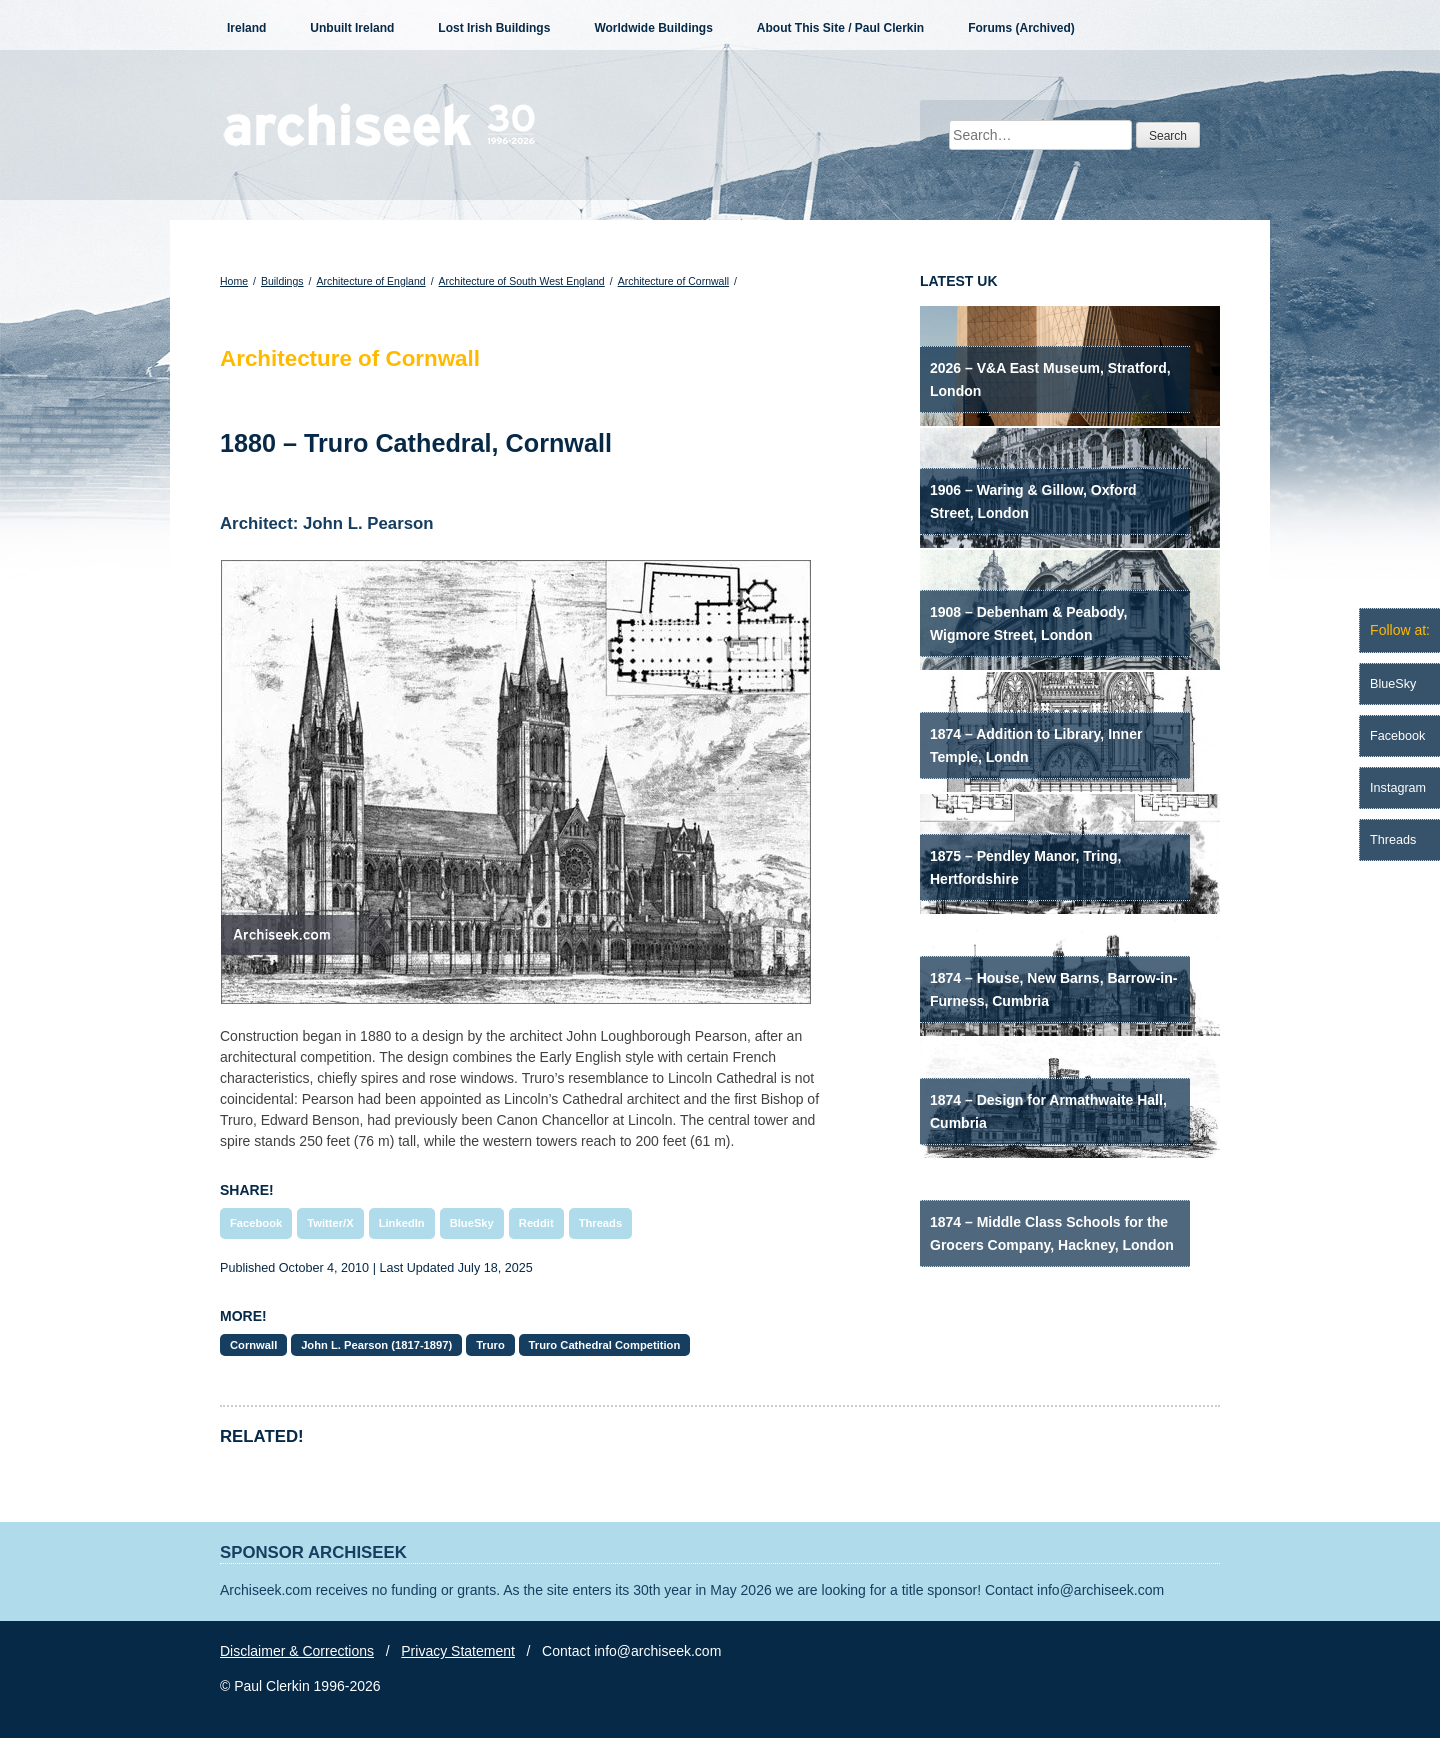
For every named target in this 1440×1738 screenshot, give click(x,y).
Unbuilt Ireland (352, 28)
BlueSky (472, 1223)
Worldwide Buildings (653, 28)
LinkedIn (402, 1223)
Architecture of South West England (522, 281)
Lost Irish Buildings (494, 28)
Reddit (536, 1223)
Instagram (1398, 788)
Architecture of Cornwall (673, 281)
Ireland (246, 28)
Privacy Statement (458, 1651)
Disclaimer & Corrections (297, 1651)
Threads (601, 1223)
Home (234, 281)
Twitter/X (330, 1223)
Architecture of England (370, 281)
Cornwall (253, 1345)
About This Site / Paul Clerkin (840, 28)
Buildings (282, 281)
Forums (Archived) (1021, 28)
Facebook (256, 1223)
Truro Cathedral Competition (605, 1345)
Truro (490, 1345)
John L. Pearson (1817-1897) (376, 1345)
